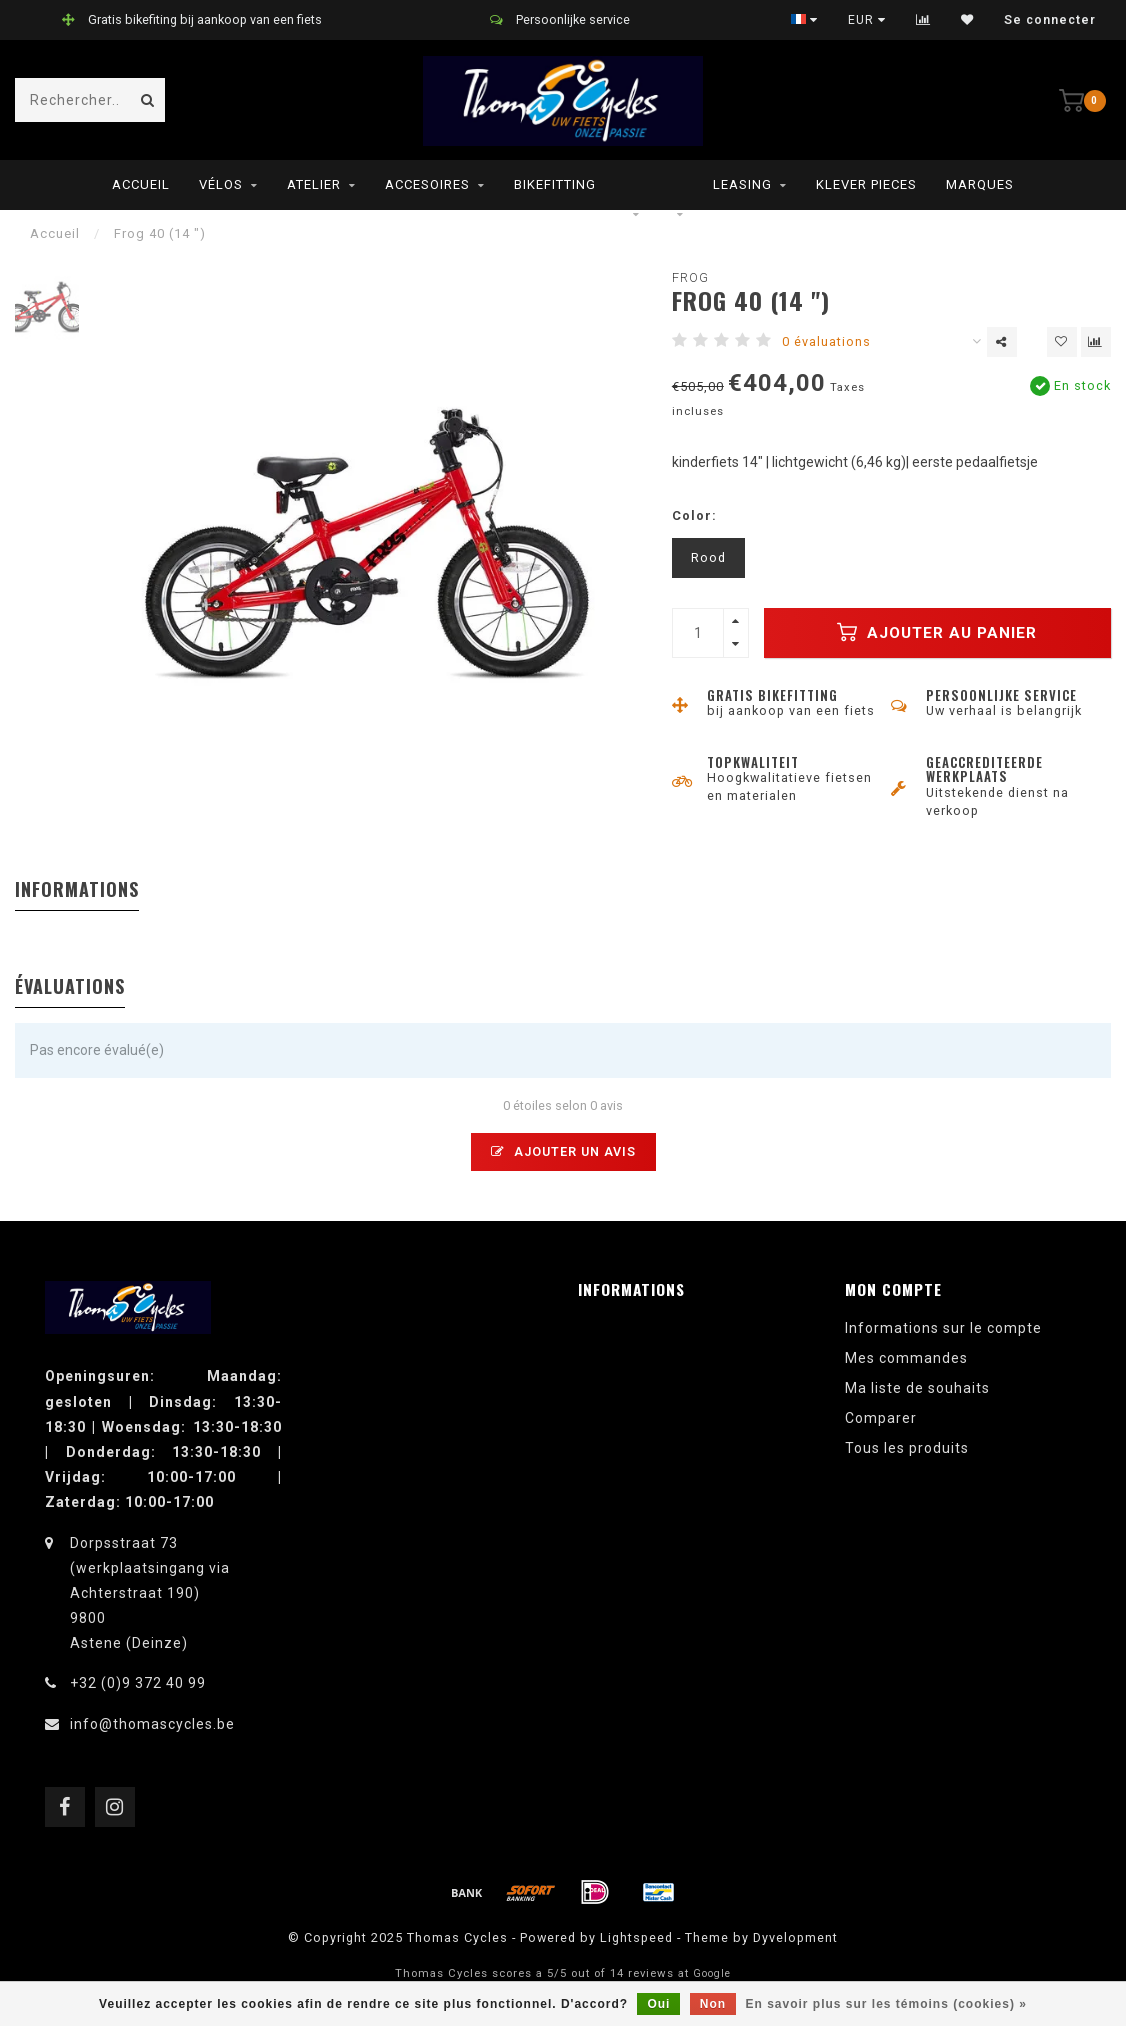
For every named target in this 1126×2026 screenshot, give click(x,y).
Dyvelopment (795, 1937)
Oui (658, 2004)
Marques (980, 184)
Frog (690, 277)
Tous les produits (907, 1448)
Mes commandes (906, 1358)
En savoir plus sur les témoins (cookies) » (885, 2004)
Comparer (881, 1418)
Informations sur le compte (943, 1328)
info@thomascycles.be (152, 1724)
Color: (694, 515)
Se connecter (1050, 20)
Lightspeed (636, 1937)
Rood (708, 557)
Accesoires (427, 184)
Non (713, 2004)
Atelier (314, 184)
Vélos (221, 184)
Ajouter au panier (937, 632)
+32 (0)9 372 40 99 (138, 1683)
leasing (742, 184)
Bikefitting (555, 184)
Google (712, 1973)
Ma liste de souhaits (917, 1388)
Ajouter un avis (563, 1151)
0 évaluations (826, 341)
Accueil (141, 184)
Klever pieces (866, 184)
